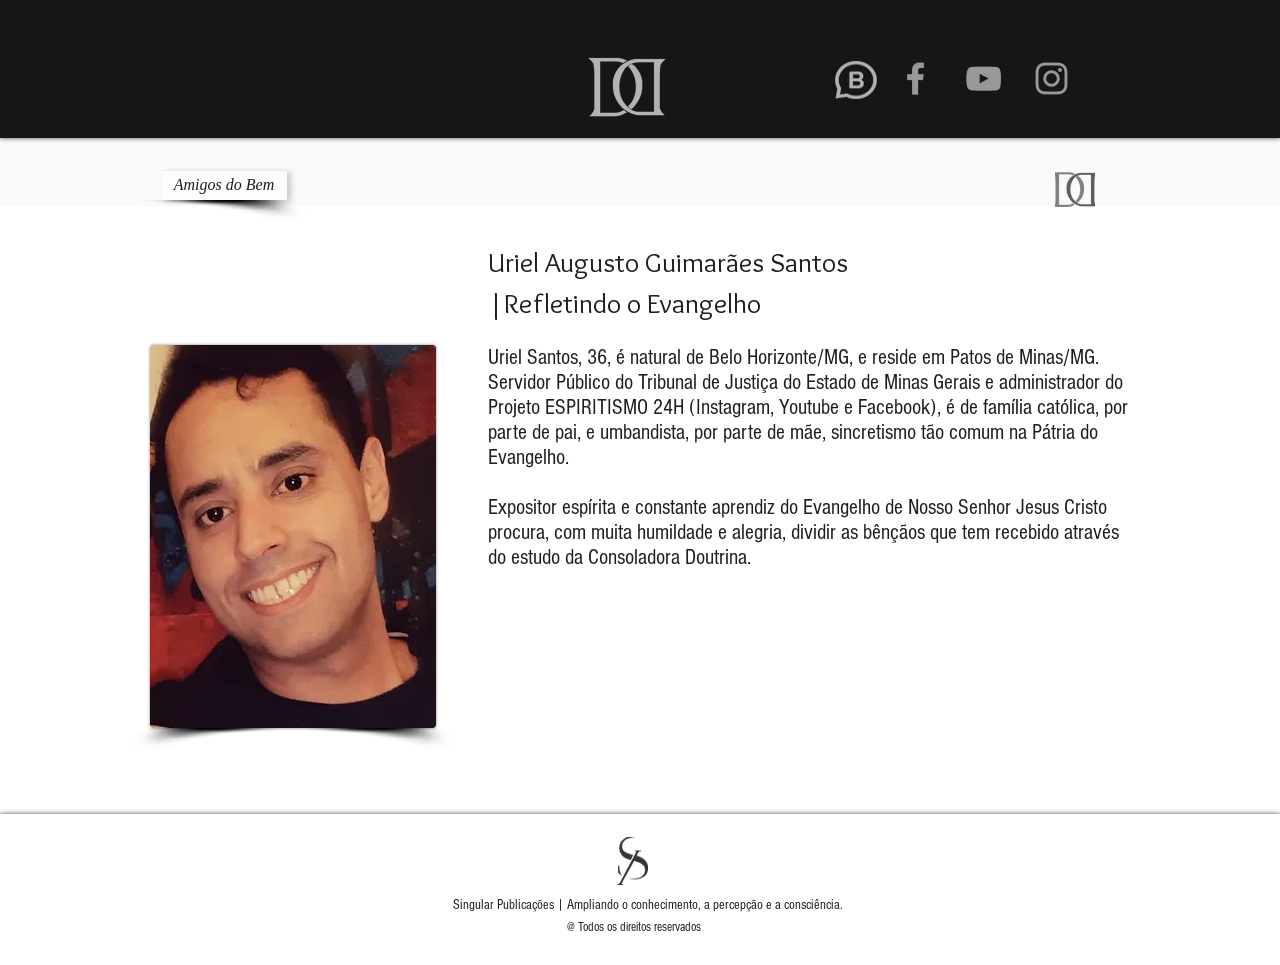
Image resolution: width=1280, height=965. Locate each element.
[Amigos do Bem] (224, 185)
